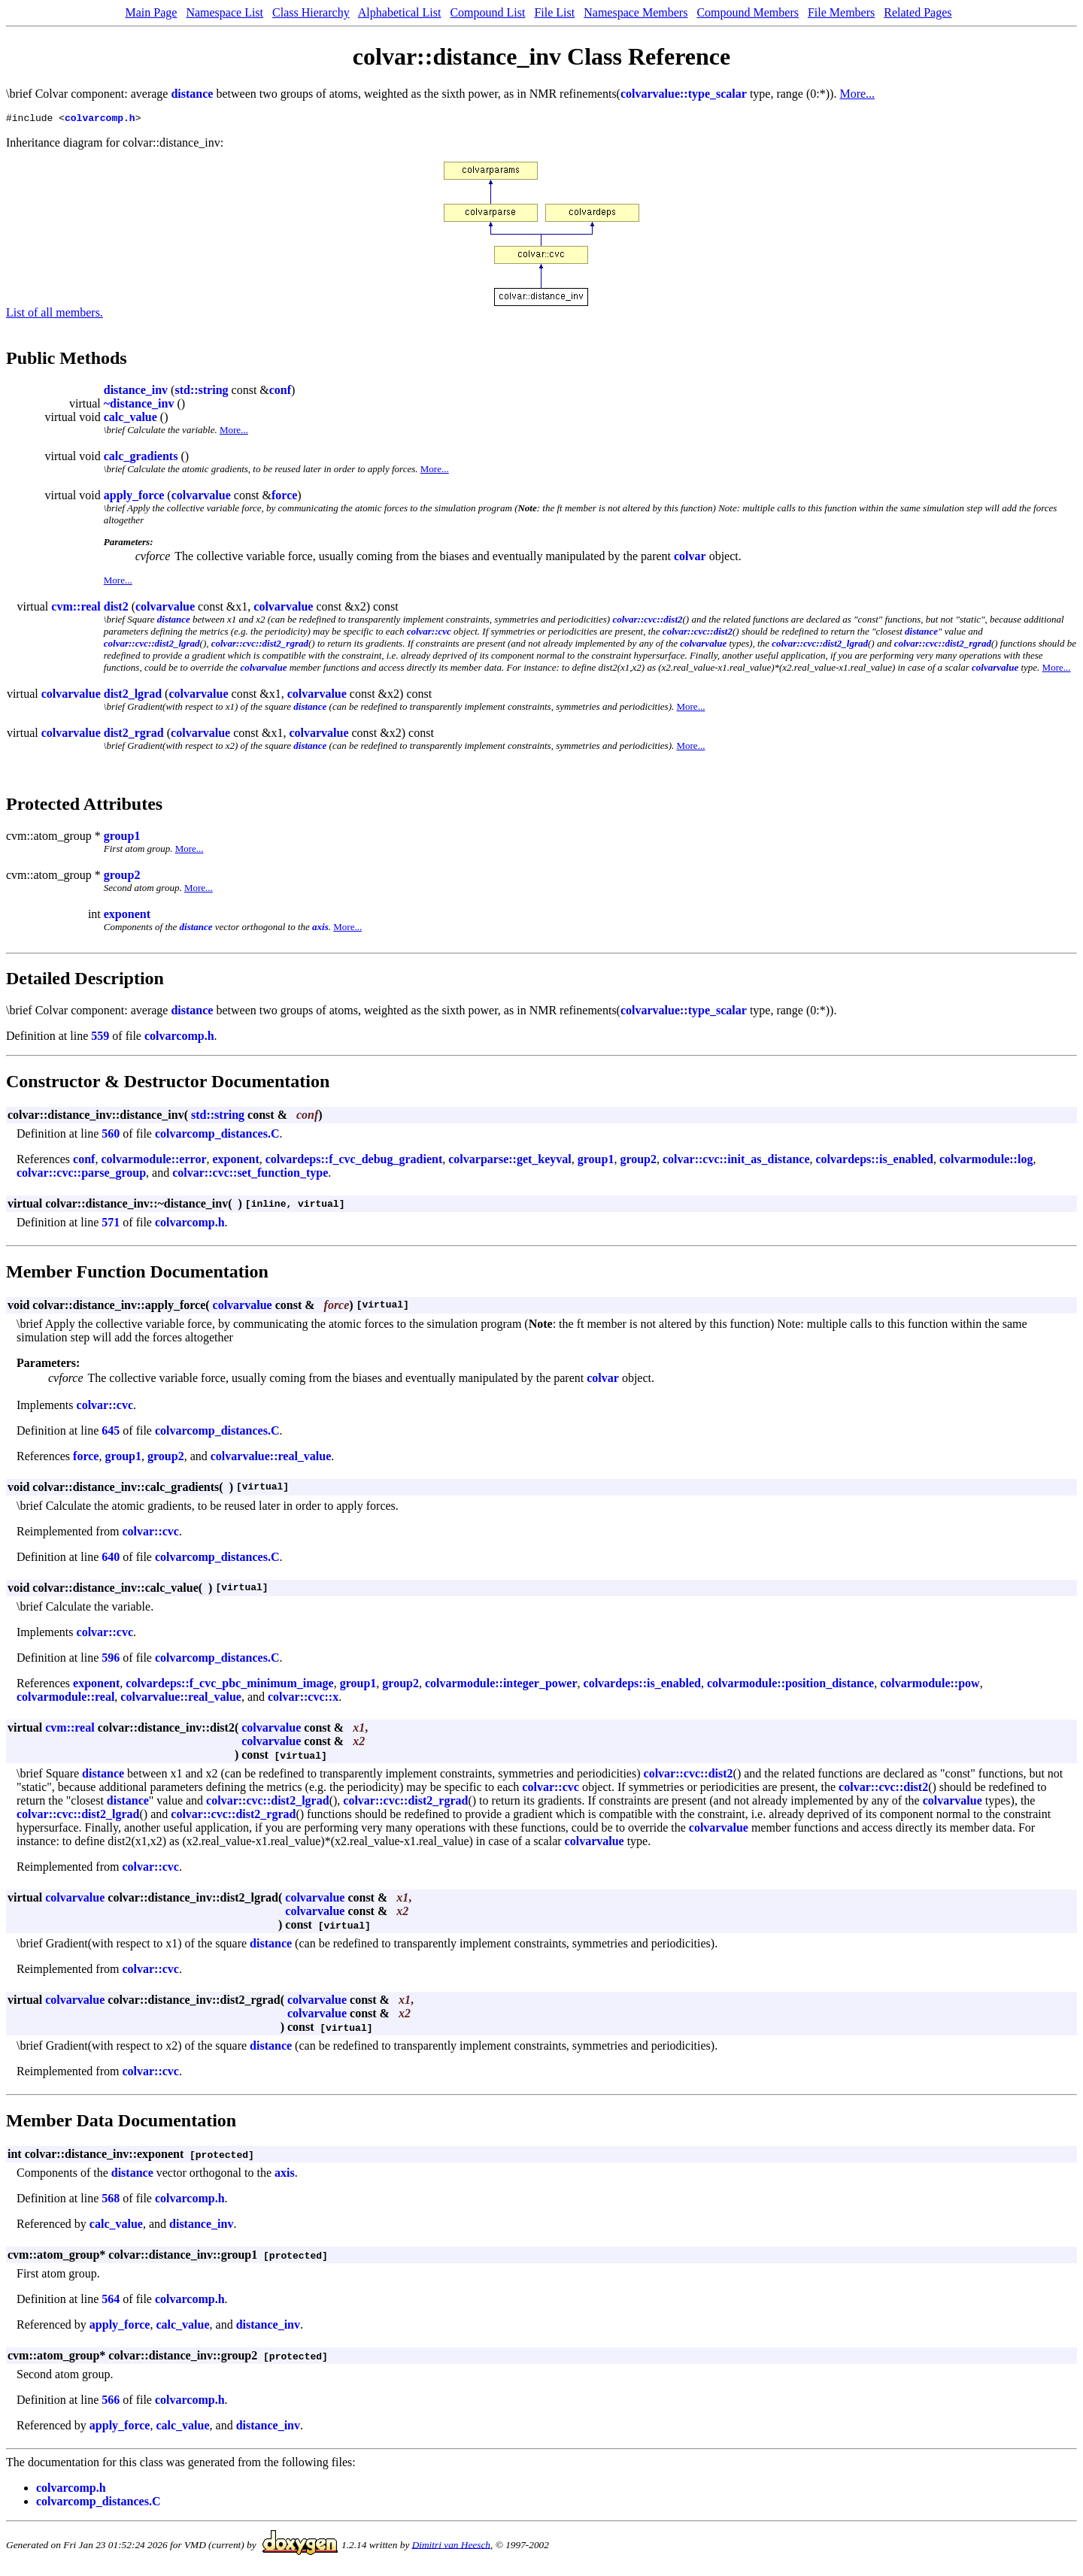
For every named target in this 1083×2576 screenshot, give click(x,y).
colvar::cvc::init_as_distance (736, 1161)
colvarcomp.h (100, 119)
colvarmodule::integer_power (501, 1685)
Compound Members (747, 12)
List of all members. (54, 314)
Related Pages (917, 12)
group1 (122, 838)
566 (111, 2402)
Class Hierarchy (311, 12)
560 (111, 1135)
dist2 (116, 608)
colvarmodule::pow (929, 1685)
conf (280, 392)
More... (857, 93)
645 (111, 1432)
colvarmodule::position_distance (790, 1685)
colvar (690, 558)
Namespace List (224, 12)
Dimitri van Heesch (451, 2546)
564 (111, 2301)
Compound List (487, 12)
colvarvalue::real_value (271, 1458)
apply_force (134, 497)
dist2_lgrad (133, 695)
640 (111, 1559)
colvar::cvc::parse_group (81, 1174)
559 (100, 1038)
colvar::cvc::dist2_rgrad (259, 645)
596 (111, 1659)
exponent (127, 916)
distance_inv (136, 392)
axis (320, 929)
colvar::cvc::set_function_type (250, 1174)
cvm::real (75, 608)
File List (554, 12)
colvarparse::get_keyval (510, 1161)
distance (192, 93)
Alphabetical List (399, 12)
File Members (841, 12)
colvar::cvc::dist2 (647, 621)
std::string (201, 392)
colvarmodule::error (153, 1161)
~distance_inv (139, 405)
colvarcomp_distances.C (217, 1135)
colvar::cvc (429, 633)
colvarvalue (201, 497)
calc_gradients (141, 458)
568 (111, 2200)
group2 (122, 877)
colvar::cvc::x (303, 1699)
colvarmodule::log (986, 1161)
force (284, 497)
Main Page (151, 12)
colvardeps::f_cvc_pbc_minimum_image (229, 1685)
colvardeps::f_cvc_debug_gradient (354, 1161)
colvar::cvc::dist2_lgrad (152, 645)
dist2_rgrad (134, 735)
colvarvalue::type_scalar (683, 93)
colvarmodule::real (65, 1699)
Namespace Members (635, 12)
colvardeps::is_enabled (874, 1161)
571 (111, 1224)
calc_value (130, 419)
